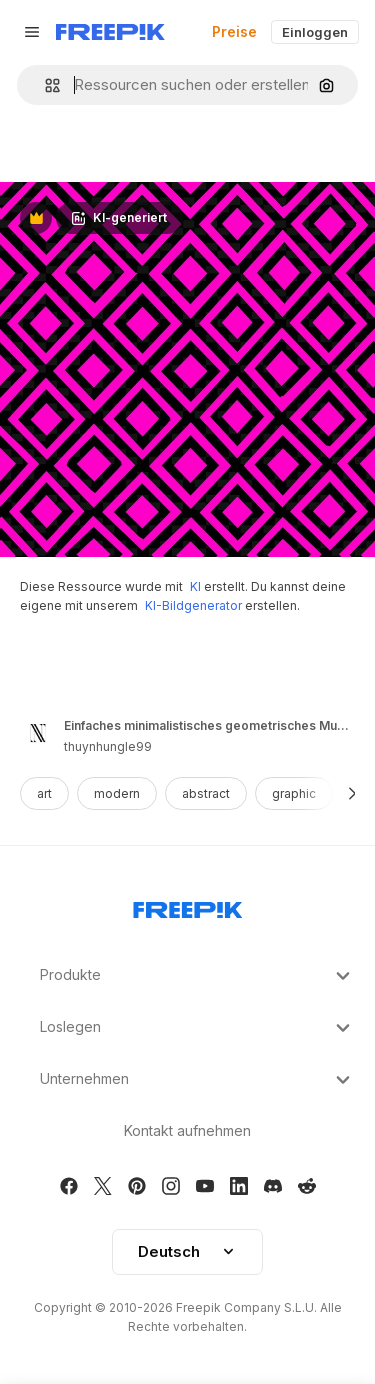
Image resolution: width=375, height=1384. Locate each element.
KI (195, 586)
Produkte (197, 976)
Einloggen (315, 32)
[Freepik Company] (188, 906)
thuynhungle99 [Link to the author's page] (108, 746)
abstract (206, 793)
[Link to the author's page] (38, 733)
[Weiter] (352, 793)
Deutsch (187, 1251)
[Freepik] (110, 32)
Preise (234, 31)
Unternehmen (197, 1080)
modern (117, 793)
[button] (44, 85)
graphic (294, 793)
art (44, 793)
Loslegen (197, 1028)
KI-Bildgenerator (193, 605)
